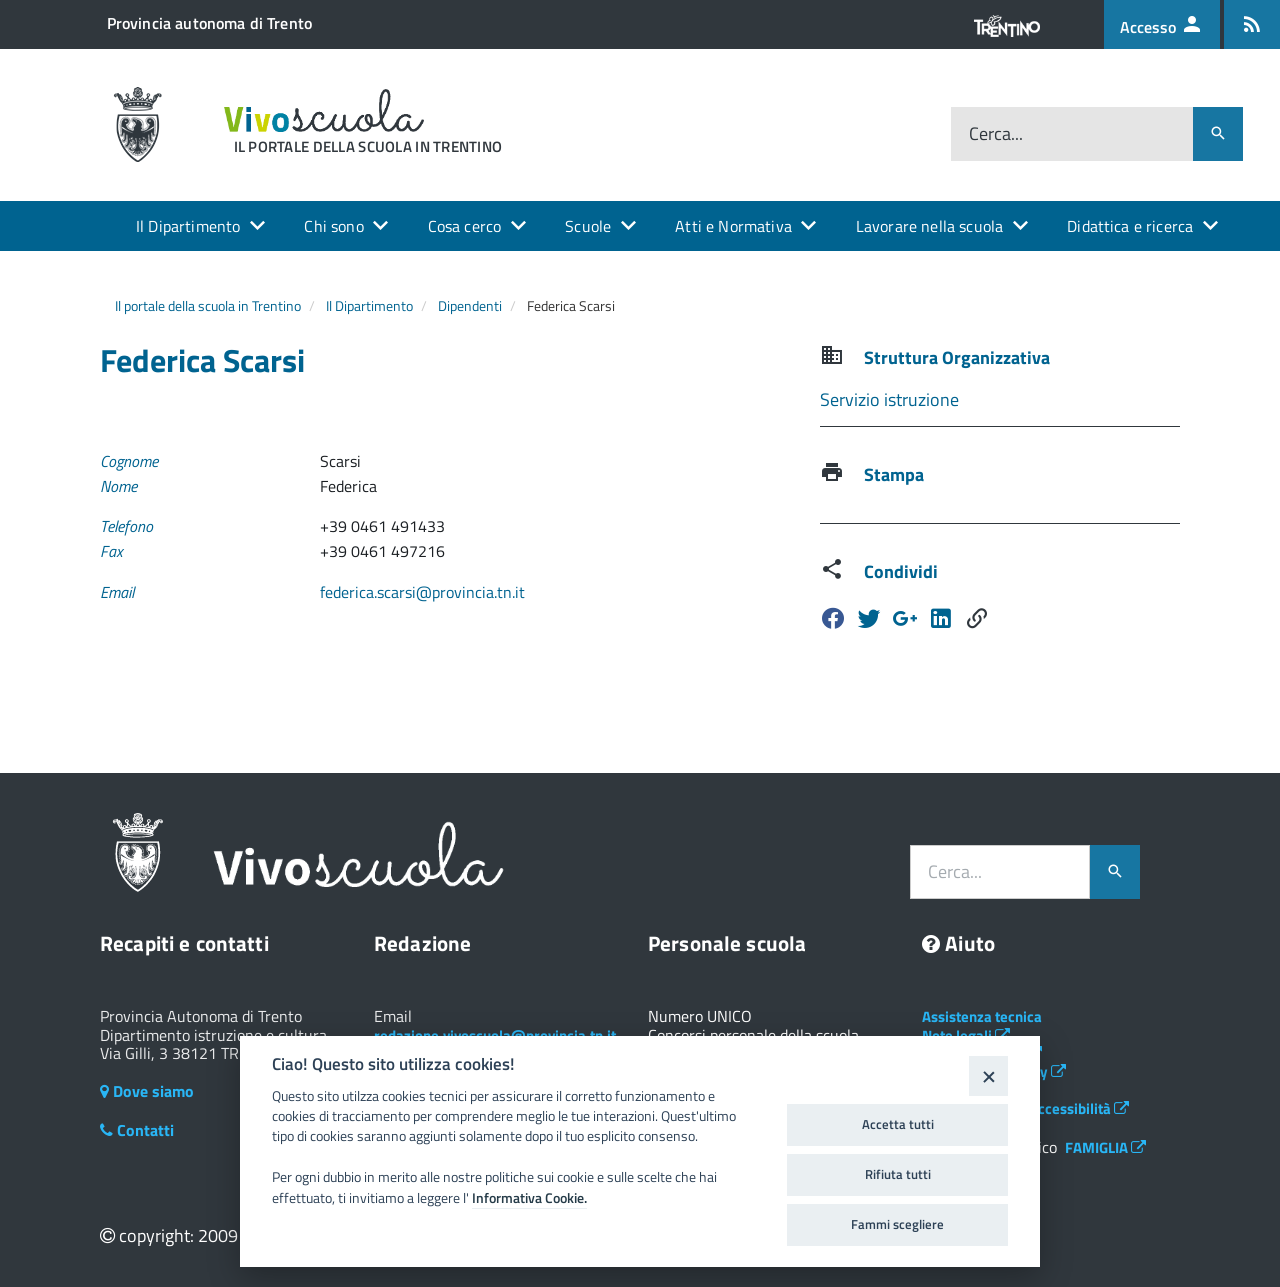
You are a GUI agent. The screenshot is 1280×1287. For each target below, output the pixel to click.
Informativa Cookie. (529, 1198)
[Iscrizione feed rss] (1252, 24)
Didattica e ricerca (1130, 226)
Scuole (588, 226)
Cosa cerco (465, 226)
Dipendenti (470, 305)
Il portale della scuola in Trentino (208, 305)
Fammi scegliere (897, 1224)
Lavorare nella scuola (929, 226)
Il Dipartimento (188, 226)
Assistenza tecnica (982, 1016)
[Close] (988, 1075)
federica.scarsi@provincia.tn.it (422, 592)
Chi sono (333, 226)
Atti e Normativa (733, 226)
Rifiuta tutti (898, 1174)
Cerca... (996, 133)
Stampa (894, 474)
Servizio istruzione (889, 399)
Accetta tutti (898, 1124)
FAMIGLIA (1105, 1147)
